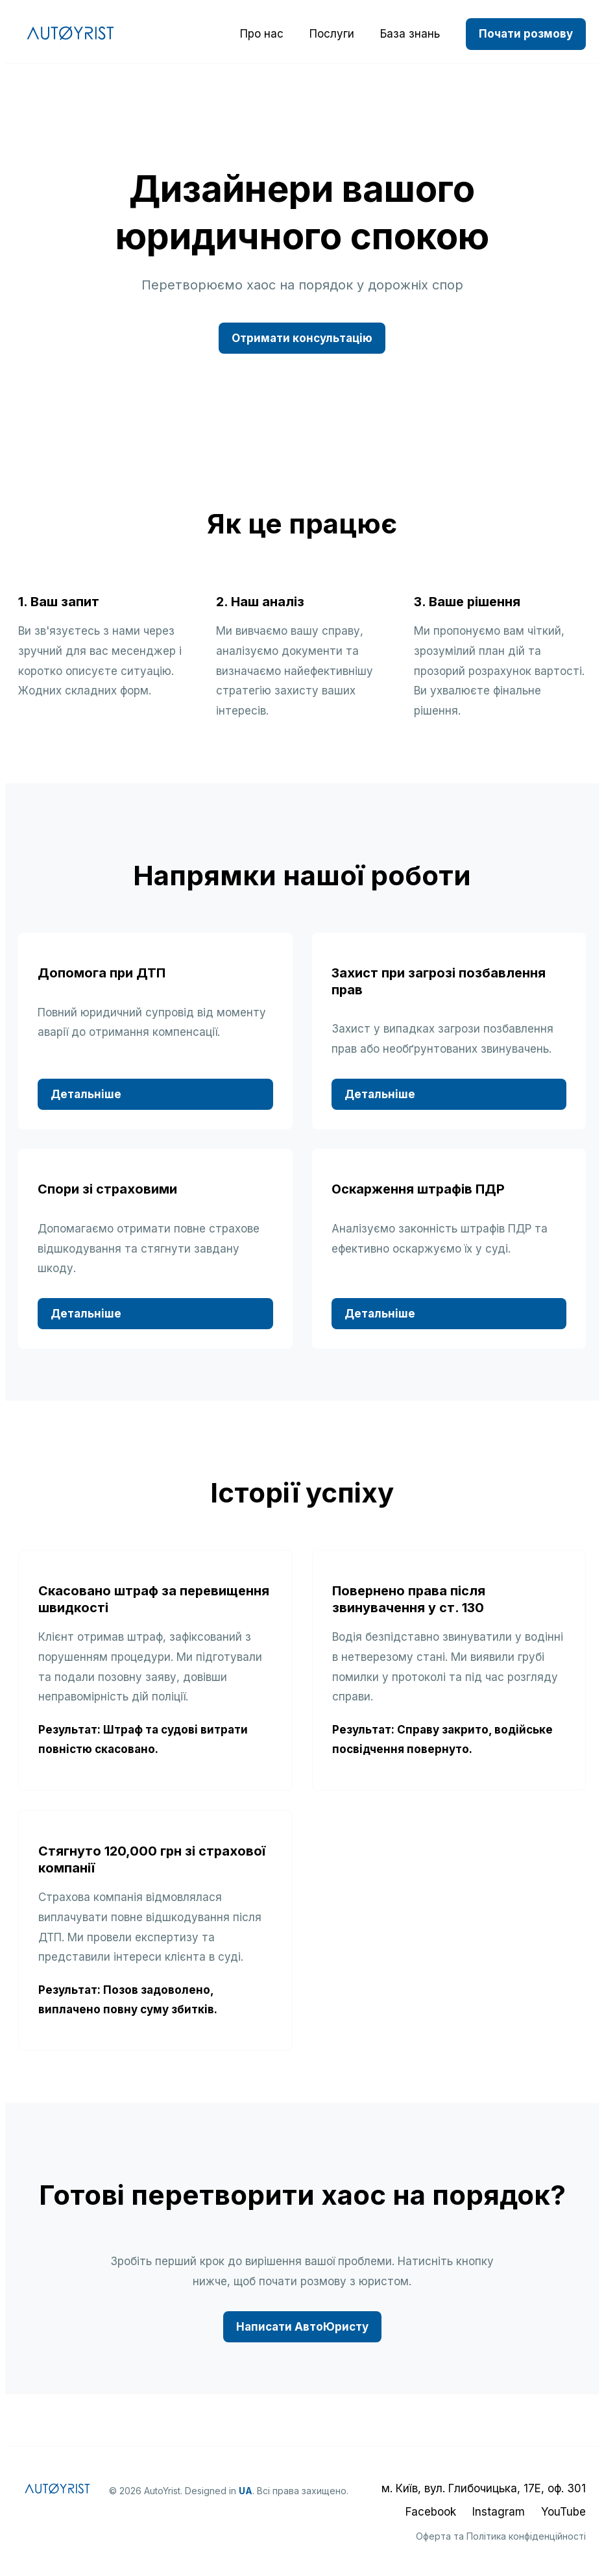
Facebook (430, 2511)
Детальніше (86, 1094)
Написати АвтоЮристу (302, 2326)
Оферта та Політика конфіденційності (501, 2536)
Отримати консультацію (302, 338)
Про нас (262, 33)
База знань (410, 33)
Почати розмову (526, 33)
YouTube (563, 2511)
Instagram (498, 2511)
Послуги (331, 33)
